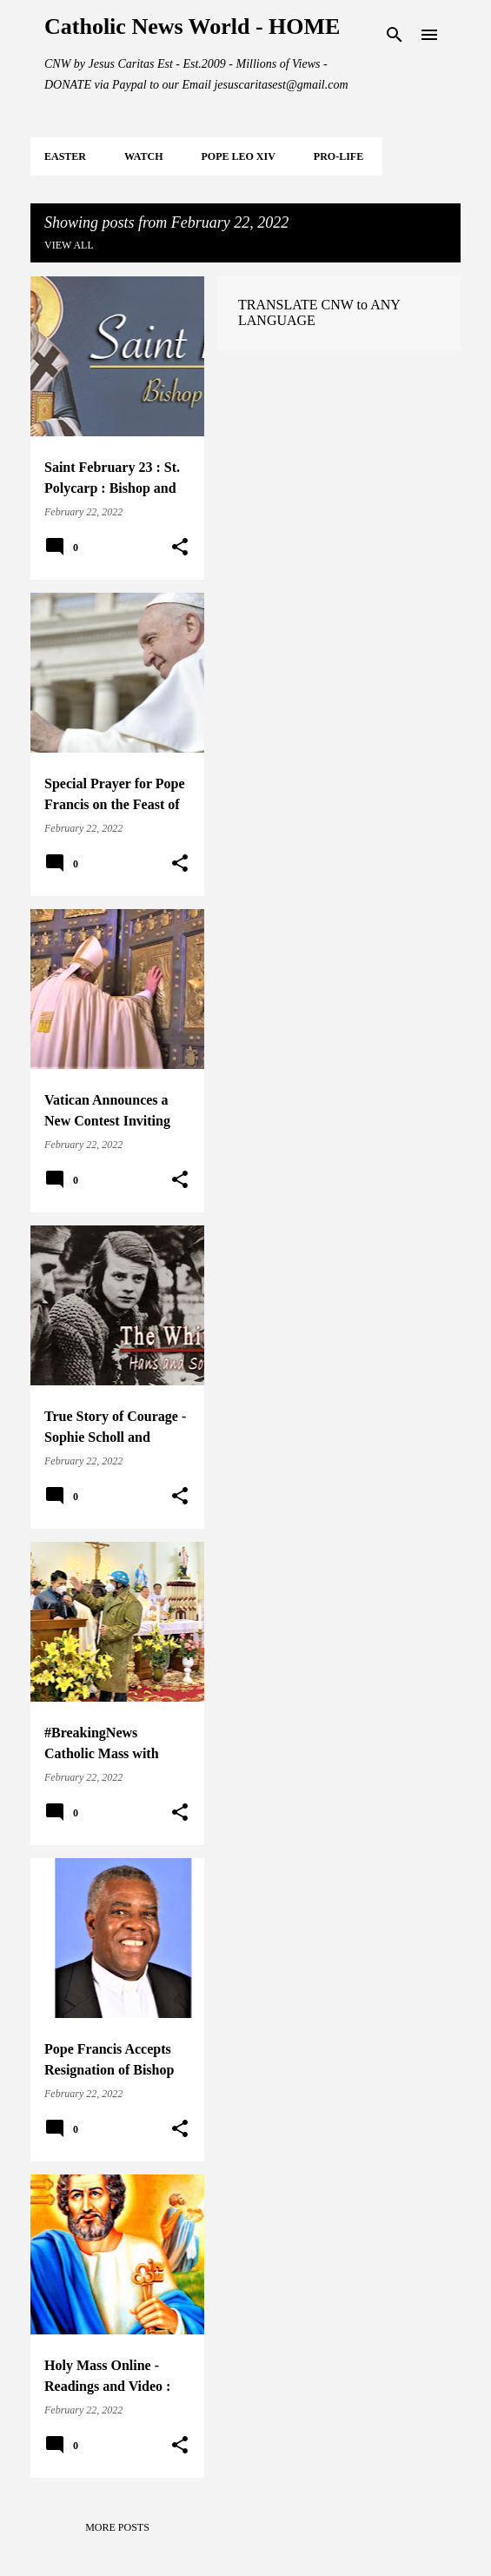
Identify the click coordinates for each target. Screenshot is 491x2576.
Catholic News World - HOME (192, 26)
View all (69, 245)
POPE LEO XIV (238, 156)
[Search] (394, 35)
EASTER (65, 156)
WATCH (143, 156)
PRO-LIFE (338, 156)
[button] (179, 547)
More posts (117, 2527)
